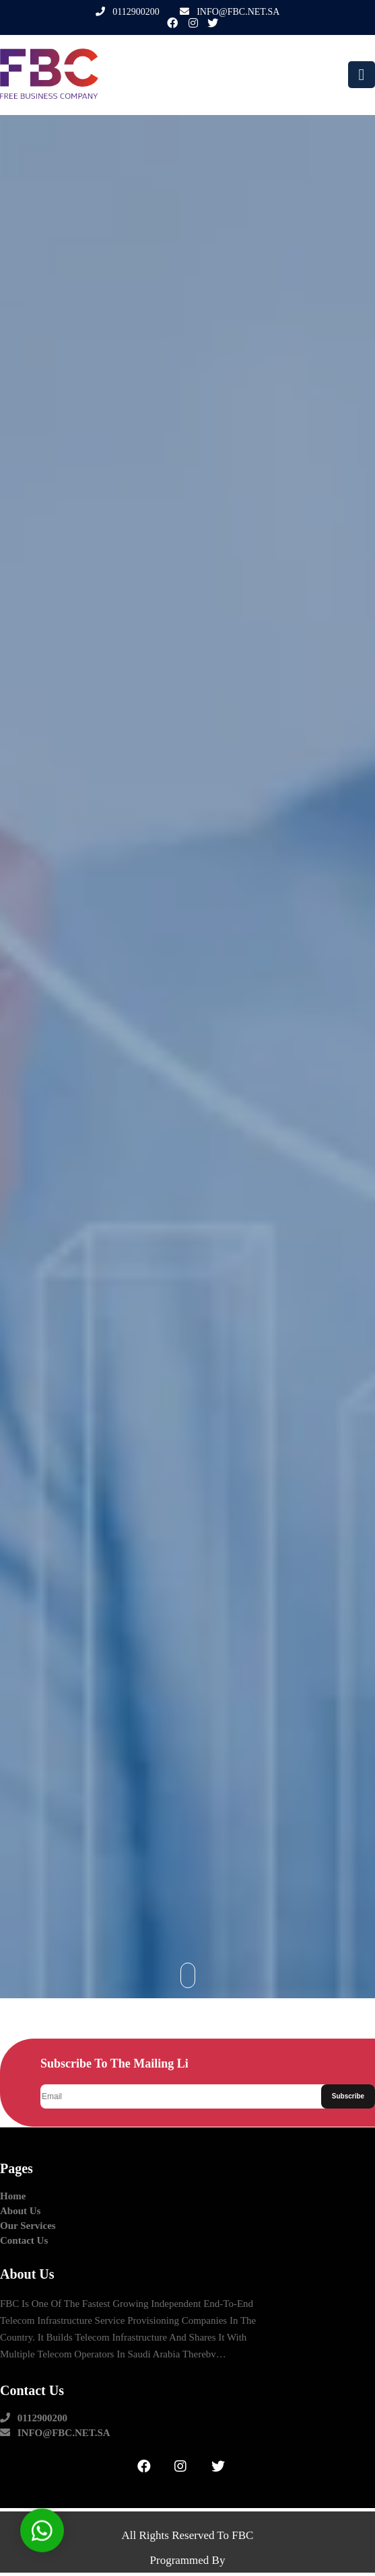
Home (13, 2196)
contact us (24, 2240)
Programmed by (188, 2560)
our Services (28, 2226)
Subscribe (348, 2096)
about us (20, 2211)
